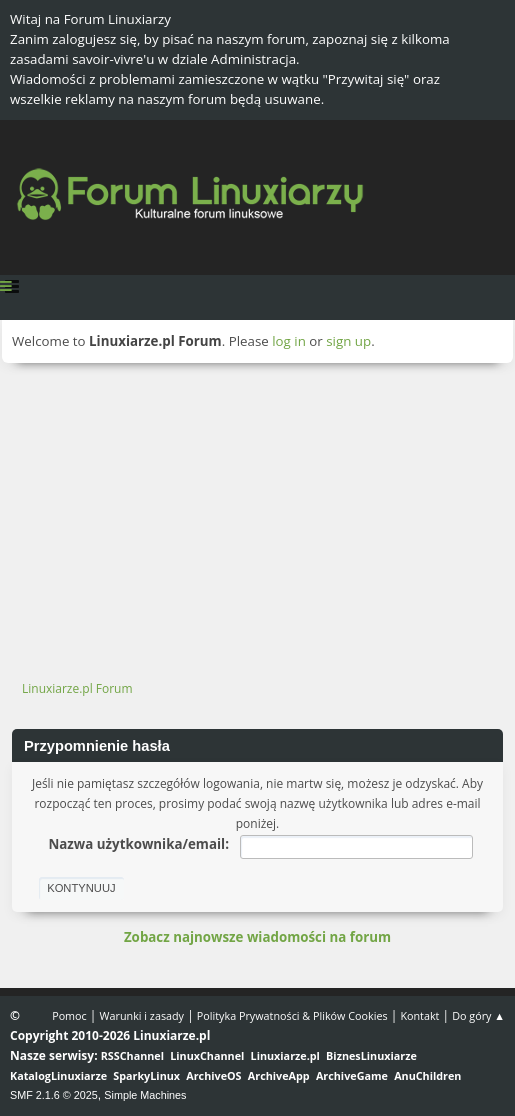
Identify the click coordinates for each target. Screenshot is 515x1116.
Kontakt (419, 1015)
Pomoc (69, 1015)
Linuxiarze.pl (285, 1055)
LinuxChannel (207, 1055)
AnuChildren (427, 1075)
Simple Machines (145, 1095)
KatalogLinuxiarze (58, 1075)
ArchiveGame (352, 1075)
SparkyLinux (146, 1075)
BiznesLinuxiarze (371, 1055)
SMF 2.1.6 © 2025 (54, 1095)
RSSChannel (132, 1055)
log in (289, 341)
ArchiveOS (213, 1075)
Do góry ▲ (478, 1015)
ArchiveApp (279, 1075)
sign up (348, 341)
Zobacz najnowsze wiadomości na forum (257, 937)
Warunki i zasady (142, 1015)
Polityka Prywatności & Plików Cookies (292, 1015)
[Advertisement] (257, 513)
